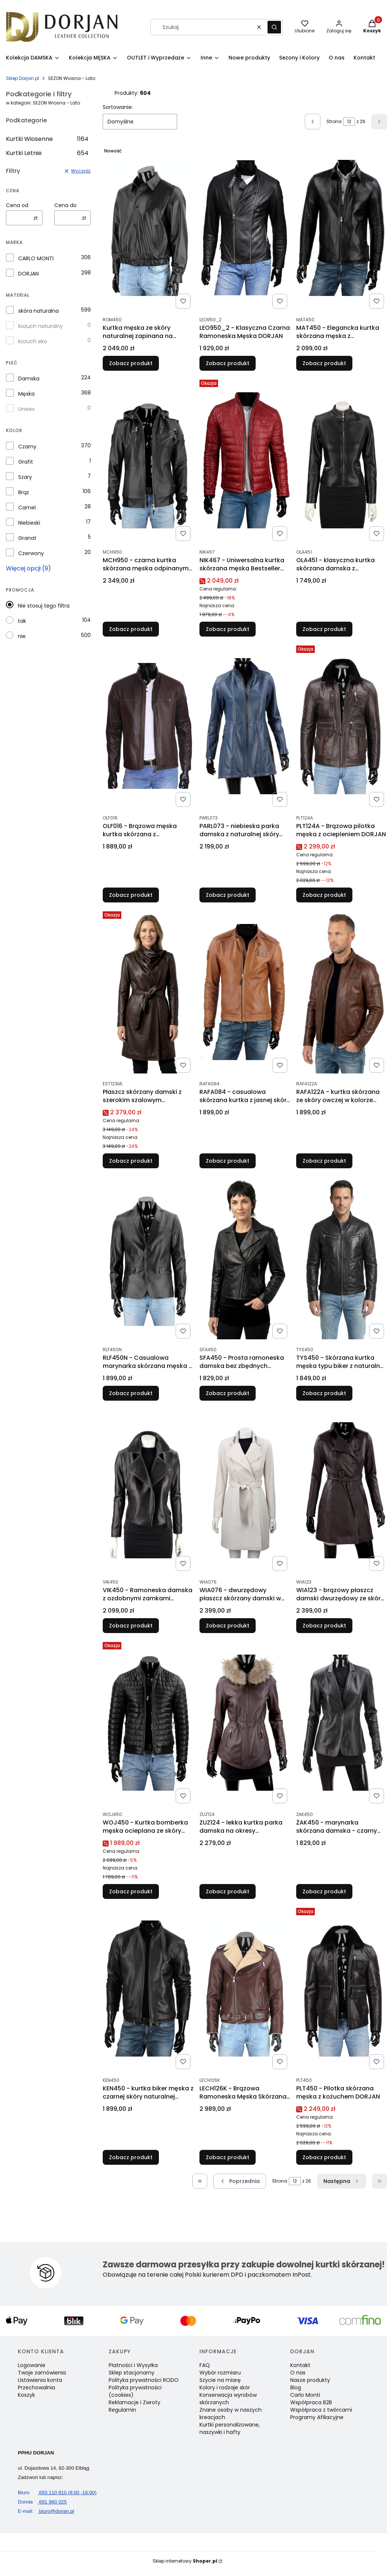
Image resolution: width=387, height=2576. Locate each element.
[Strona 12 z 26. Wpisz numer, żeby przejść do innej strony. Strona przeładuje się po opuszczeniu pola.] (349, 121)
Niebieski (29, 523)
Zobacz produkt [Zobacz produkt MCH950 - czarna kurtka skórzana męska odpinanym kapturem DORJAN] (131, 629)
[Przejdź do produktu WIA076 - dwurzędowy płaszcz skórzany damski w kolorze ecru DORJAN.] (244, 1490)
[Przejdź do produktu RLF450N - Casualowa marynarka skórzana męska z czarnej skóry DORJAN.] (148, 1258)
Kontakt (300, 2365)
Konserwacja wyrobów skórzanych (228, 2398)
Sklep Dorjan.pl (22, 78)
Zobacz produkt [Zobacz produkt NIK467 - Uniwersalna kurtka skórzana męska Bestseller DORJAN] (227, 629)
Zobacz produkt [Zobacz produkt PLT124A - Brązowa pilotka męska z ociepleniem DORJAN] (324, 895)
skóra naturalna (38, 311)
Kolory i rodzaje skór (224, 2387)
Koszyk (26, 2395)
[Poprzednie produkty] (239, 2181)
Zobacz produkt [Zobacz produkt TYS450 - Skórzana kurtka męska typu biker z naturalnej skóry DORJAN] (324, 1393)
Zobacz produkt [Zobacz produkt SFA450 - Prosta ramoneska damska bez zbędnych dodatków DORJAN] (227, 1393)
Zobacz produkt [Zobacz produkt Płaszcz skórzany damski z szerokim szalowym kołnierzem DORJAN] (131, 1161)
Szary (25, 477)
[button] (274, 27)
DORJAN (28, 273)
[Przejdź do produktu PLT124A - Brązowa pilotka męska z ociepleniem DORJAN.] (341, 726)
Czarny (27, 446)
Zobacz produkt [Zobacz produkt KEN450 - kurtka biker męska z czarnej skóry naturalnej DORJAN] (131, 2157)
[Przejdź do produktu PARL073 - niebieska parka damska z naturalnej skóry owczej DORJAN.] (244, 726)
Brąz (23, 492)
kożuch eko (32, 341)
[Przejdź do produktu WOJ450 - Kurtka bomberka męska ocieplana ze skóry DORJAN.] (148, 1722)
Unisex (26, 409)
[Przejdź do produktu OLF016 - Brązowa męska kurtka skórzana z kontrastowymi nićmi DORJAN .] (148, 726)
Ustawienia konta (40, 2380)
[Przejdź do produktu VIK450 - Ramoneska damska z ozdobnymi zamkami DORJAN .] (148, 1490)
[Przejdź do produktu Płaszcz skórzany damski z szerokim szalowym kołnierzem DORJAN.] (148, 992)
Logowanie (31, 2365)
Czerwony (31, 553)
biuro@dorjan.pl (46, 2511)
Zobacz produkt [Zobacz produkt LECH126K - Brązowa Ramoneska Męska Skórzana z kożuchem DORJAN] (227, 2157)
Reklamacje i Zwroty (134, 2402)
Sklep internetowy (185, 2561)
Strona (334, 121)
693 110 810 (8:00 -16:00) (57, 2492)
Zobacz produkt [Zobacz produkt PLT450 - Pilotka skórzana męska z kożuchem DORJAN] (324, 2157)
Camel (27, 507)
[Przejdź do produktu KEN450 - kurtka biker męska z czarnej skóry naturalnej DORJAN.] (148, 1988)
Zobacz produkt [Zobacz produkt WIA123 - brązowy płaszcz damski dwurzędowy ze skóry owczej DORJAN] (324, 1625)
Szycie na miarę (220, 2380)
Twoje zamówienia (42, 2372)
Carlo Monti (305, 2395)
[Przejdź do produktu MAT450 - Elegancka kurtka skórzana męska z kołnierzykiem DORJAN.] (341, 228)
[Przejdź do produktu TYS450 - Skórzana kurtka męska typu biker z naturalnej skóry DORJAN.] (341, 1258)
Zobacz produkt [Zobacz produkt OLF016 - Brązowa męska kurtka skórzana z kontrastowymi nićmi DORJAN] (131, 895)
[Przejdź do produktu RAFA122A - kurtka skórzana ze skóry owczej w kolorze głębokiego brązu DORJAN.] (341, 992)
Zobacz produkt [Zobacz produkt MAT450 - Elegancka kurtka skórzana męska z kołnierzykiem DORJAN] (324, 363)
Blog (295, 2387)
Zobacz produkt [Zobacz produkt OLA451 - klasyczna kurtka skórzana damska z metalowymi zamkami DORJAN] (324, 629)
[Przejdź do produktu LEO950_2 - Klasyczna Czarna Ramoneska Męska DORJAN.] (244, 228)
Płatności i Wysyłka (133, 2365)
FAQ (204, 2365)
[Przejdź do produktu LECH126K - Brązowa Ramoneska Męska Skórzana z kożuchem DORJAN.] (244, 1988)
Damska (28, 378)
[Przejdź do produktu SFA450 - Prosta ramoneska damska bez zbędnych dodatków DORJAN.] (244, 1258)
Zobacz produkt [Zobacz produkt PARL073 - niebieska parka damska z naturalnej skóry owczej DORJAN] (227, 895)
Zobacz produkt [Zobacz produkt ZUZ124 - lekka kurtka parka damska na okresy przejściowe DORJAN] (227, 1891)
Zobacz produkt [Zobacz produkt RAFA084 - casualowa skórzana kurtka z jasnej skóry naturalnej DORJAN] (227, 1161)
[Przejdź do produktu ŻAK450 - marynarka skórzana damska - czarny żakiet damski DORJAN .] (341, 1722)
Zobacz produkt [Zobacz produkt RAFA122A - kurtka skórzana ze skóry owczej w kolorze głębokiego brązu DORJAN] (324, 1161)
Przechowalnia (36, 2387)
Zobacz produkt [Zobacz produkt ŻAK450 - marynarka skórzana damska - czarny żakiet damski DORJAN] (324, 1891)
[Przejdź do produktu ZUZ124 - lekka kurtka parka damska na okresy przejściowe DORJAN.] (244, 1722)
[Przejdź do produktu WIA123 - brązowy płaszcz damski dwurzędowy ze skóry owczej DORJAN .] (341, 1490)
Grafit (25, 462)
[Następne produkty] (341, 2181)
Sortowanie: (118, 107)
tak (22, 621)
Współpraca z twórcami (321, 2410)
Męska (26, 393)
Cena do (65, 205)
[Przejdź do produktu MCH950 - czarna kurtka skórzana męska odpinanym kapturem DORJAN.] (148, 460)
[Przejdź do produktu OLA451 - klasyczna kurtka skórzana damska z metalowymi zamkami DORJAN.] (341, 460)
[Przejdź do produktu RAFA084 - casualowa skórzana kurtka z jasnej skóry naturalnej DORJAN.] (244, 992)
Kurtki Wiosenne (47, 139)
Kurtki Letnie (47, 153)
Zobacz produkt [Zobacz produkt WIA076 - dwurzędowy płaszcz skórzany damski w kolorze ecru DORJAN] (227, 1625)
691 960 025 (42, 2502)
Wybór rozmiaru (220, 2372)
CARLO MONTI (36, 258)
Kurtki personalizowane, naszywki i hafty (229, 2428)
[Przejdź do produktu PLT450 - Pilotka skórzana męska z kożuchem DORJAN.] (341, 1988)
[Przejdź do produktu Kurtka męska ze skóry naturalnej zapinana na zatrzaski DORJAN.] (148, 228)
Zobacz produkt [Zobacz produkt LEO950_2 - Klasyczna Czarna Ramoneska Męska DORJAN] (227, 363)
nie (22, 636)
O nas (298, 2372)
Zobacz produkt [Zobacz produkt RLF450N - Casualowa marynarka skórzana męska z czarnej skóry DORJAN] (131, 1393)
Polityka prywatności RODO (144, 2380)
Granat (27, 538)
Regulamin (122, 2410)
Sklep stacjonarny (131, 2372)
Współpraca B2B (311, 2402)
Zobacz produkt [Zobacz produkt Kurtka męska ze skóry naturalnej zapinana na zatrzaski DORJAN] (131, 363)
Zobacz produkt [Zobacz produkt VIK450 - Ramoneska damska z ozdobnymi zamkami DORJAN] (131, 1625)
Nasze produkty (310, 2380)
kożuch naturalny (40, 326)
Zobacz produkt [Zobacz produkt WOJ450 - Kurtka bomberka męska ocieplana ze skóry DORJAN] (131, 1891)
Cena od (17, 205)
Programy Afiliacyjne (316, 2417)
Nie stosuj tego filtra (44, 605)
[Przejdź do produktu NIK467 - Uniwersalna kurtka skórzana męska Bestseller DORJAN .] (244, 460)
